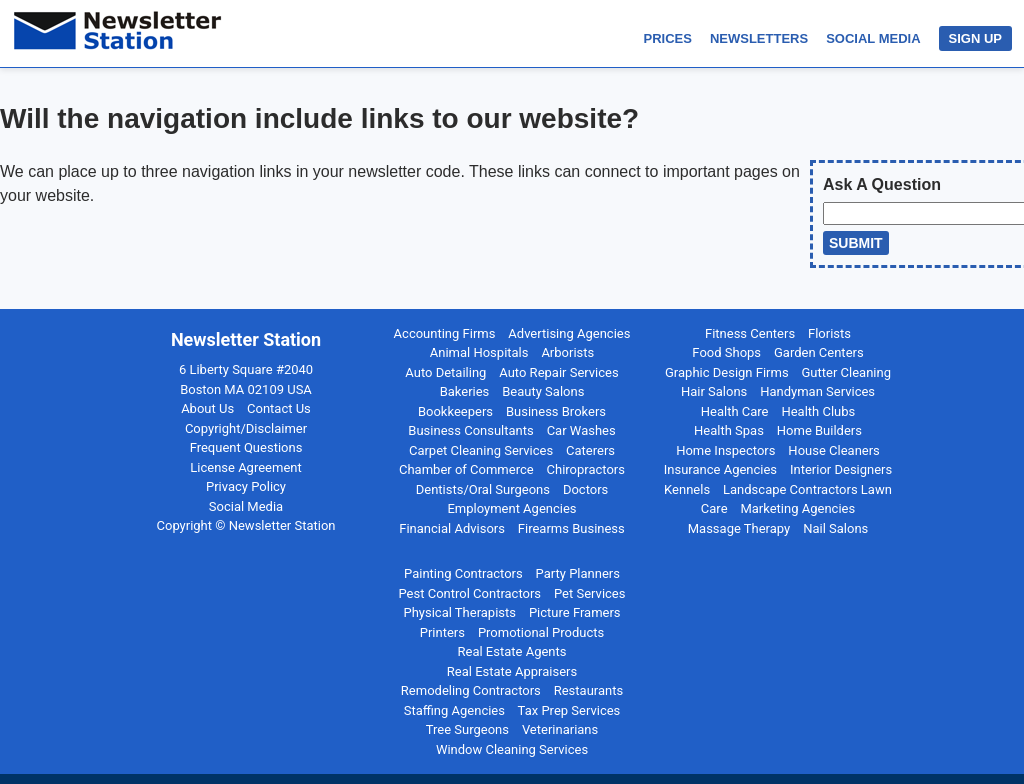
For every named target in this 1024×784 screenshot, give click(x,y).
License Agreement (245, 467)
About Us (207, 408)
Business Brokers (556, 411)
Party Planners (578, 573)
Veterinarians (560, 729)
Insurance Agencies (720, 469)
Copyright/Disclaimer (246, 428)
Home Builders (819, 430)
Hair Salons (714, 391)
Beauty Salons (543, 391)
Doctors (585, 489)
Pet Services (590, 593)
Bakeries (465, 391)
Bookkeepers (455, 411)
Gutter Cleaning (846, 372)
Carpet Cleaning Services (481, 450)
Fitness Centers (750, 333)
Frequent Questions (246, 447)
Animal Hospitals (479, 352)
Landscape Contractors (790, 489)
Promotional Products (541, 632)
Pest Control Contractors (470, 593)
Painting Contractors (463, 573)
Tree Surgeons (467, 729)
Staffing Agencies (454, 710)
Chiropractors (586, 469)
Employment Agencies (511, 508)
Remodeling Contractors (471, 690)
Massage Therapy (739, 528)
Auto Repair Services (558, 372)
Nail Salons (835, 528)
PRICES (668, 38)
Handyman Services (817, 391)
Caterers (590, 450)
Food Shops (726, 352)
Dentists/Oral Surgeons (483, 489)
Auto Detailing (445, 372)
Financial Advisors (452, 528)
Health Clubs (818, 411)
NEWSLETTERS (759, 38)
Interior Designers (841, 469)
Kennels (687, 489)
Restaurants (588, 690)
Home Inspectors (725, 450)
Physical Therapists (459, 612)
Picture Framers (575, 612)
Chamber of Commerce (466, 469)
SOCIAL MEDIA (873, 38)
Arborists (567, 352)
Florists (829, 333)
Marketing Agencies (797, 508)
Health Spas (729, 430)
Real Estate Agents (512, 651)
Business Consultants (470, 430)
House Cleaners (833, 450)
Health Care (735, 411)
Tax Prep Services (569, 710)
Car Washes (581, 430)
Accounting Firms (445, 333)
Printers (442, 632)
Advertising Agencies (569, 333)
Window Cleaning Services (512, 749)
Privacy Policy (246, 486)
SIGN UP (975, 38)
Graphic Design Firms (727, 372)
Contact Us (279, 408)
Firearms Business (571, 528)
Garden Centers (819, 352)
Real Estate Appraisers (512, 671)
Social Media (246, 506)
